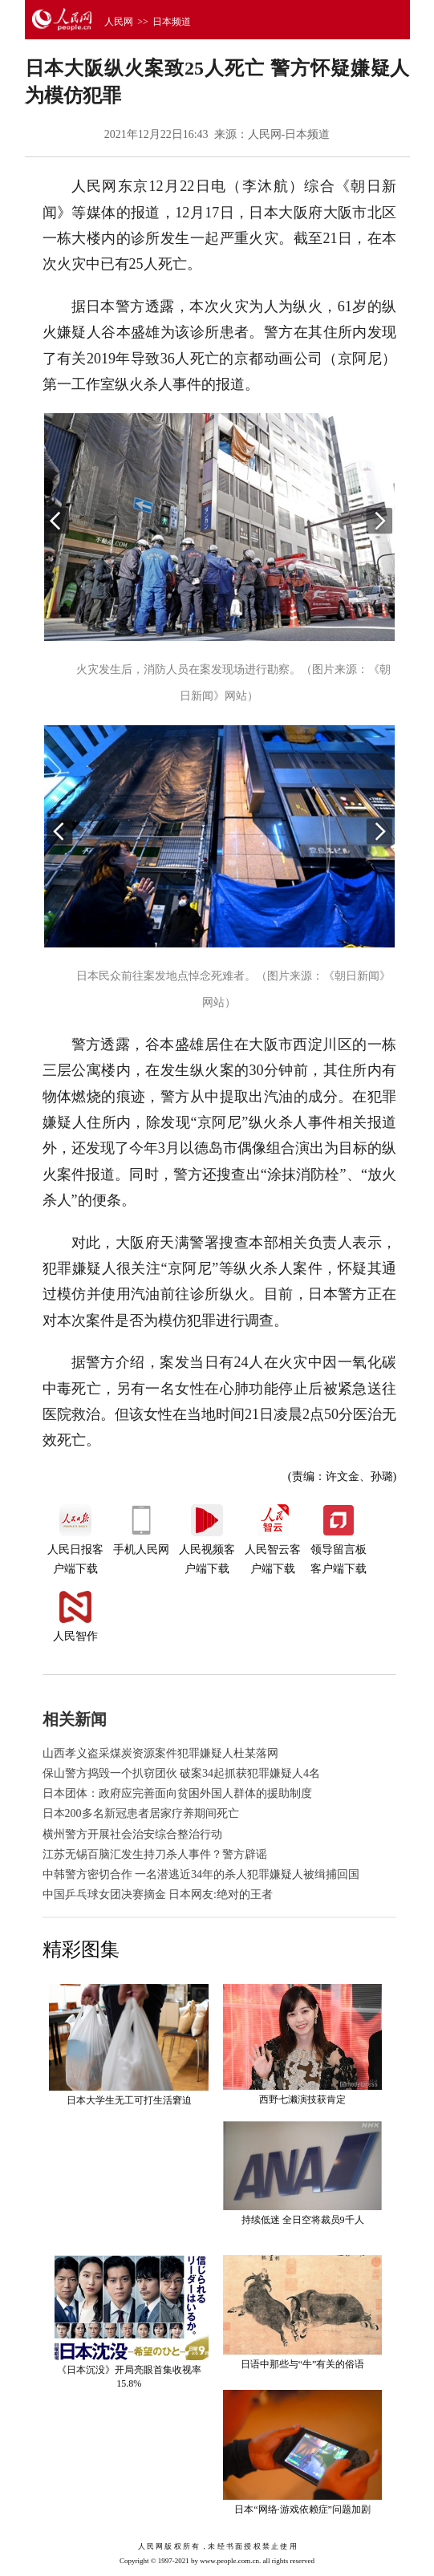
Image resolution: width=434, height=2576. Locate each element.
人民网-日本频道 (289, 134)
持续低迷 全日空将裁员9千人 (302, 2219)
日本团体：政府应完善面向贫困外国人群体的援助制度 (177, 1793)
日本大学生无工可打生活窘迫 (129, 2100)
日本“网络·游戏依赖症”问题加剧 (302, 2509)
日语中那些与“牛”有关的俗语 (303, 2364)
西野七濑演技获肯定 (302, 2099)
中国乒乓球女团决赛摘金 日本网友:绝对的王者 (158, 1894)
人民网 (118, 21)
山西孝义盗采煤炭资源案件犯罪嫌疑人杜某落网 (160, 1753)
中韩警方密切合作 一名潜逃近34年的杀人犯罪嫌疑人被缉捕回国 (201, 1874)
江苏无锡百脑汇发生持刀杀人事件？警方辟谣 (155, 1854)
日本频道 (171, 21)
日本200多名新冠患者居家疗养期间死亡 (141, 1813)
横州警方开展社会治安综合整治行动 (132, 1834)
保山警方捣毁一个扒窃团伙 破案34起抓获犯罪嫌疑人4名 (182, 1773)
